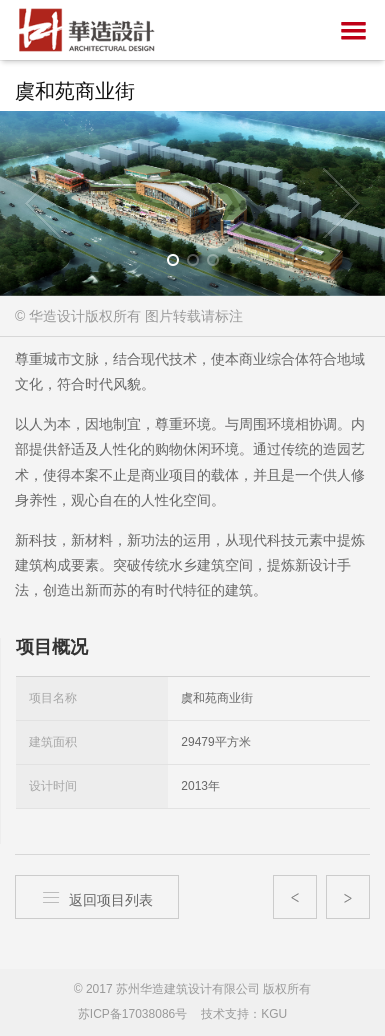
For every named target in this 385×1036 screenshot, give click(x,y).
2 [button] (199, 264)
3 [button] (219, 264)
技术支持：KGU (244, 1014)
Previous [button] (44, 203)
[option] (192, 203)
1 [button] (179, 264)
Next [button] (341, 203)
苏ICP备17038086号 (132, 1014)
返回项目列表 (97, 897)
